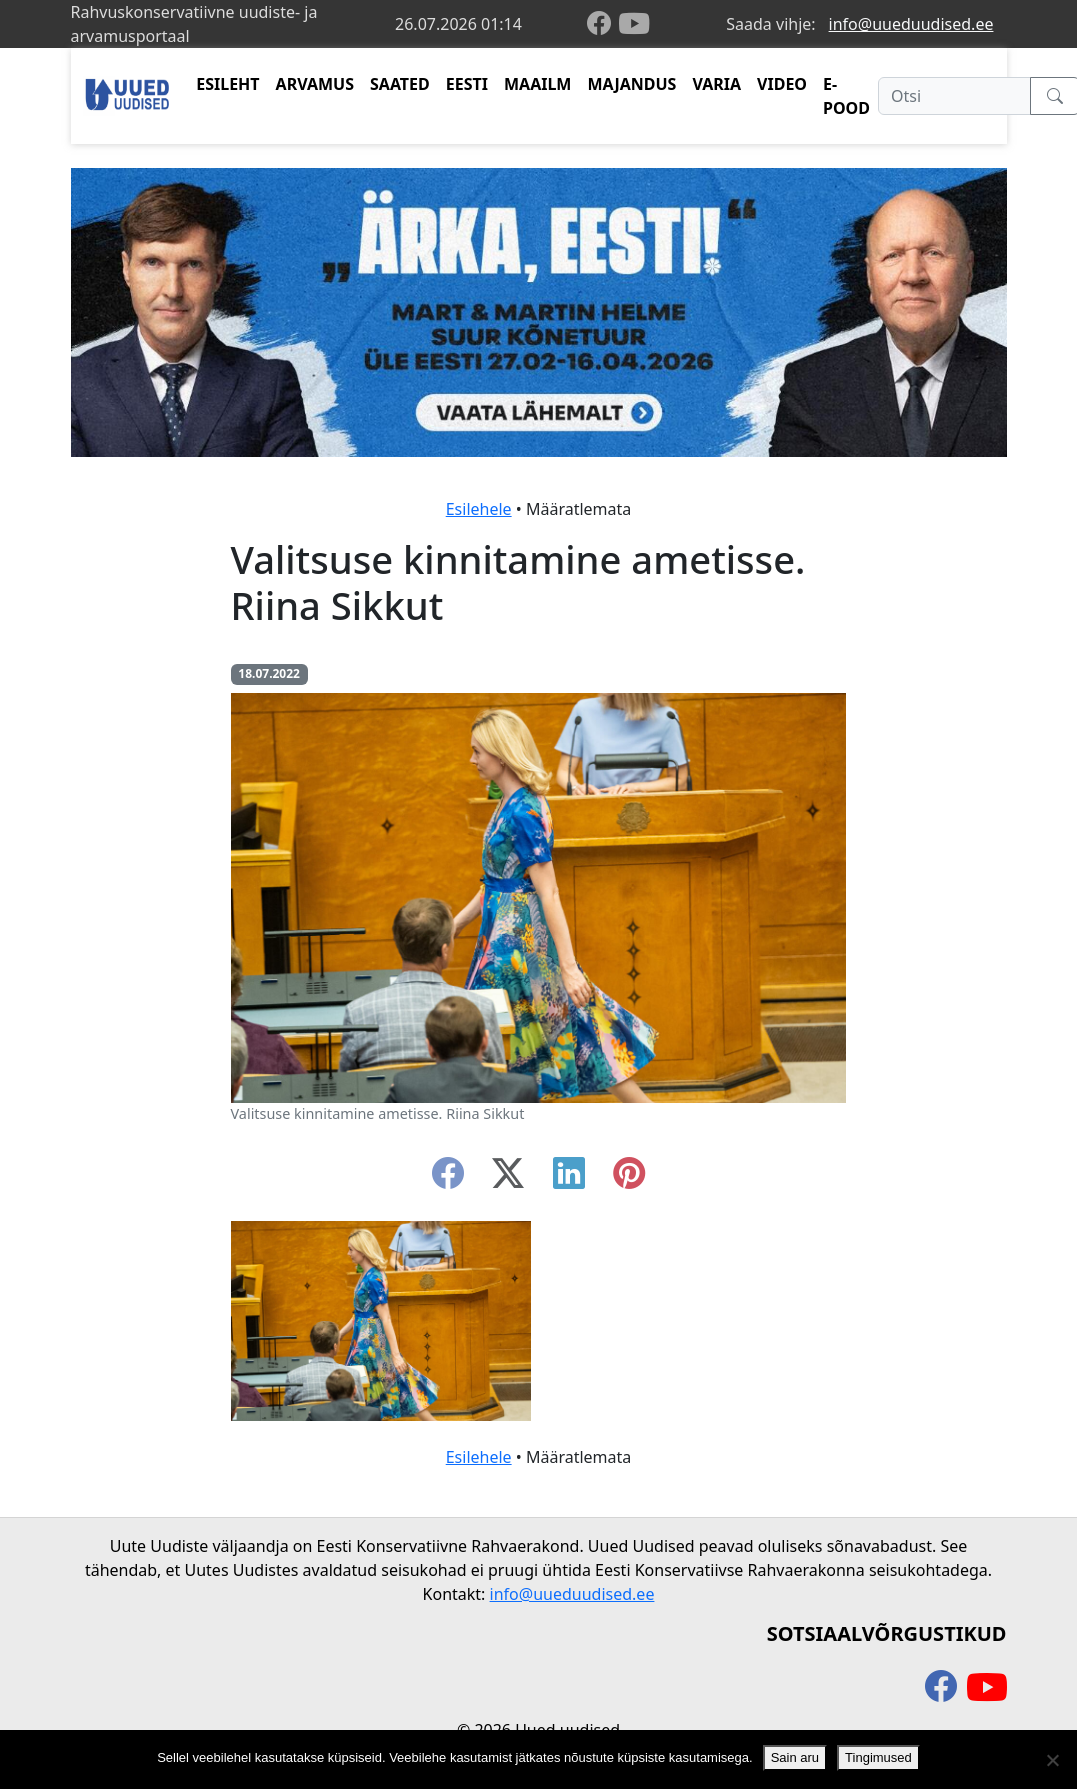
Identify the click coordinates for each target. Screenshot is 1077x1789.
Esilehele (479, 509)
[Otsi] (954, 96)
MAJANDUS (631, 84)
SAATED (400, 84)
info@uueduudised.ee (911, 24)
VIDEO (782, 84)
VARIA (716, 84)
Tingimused (878, 1757)
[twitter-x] (508, 1179)
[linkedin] (569, 1179)
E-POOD (846, 96)
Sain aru (795, 1757)
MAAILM (538, 84)
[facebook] (603, 24)
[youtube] (634, 24)
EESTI (467, 84)
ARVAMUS (315, 84)
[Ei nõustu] (1052, 1760)
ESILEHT (227, 84)
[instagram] (629, 1179)
